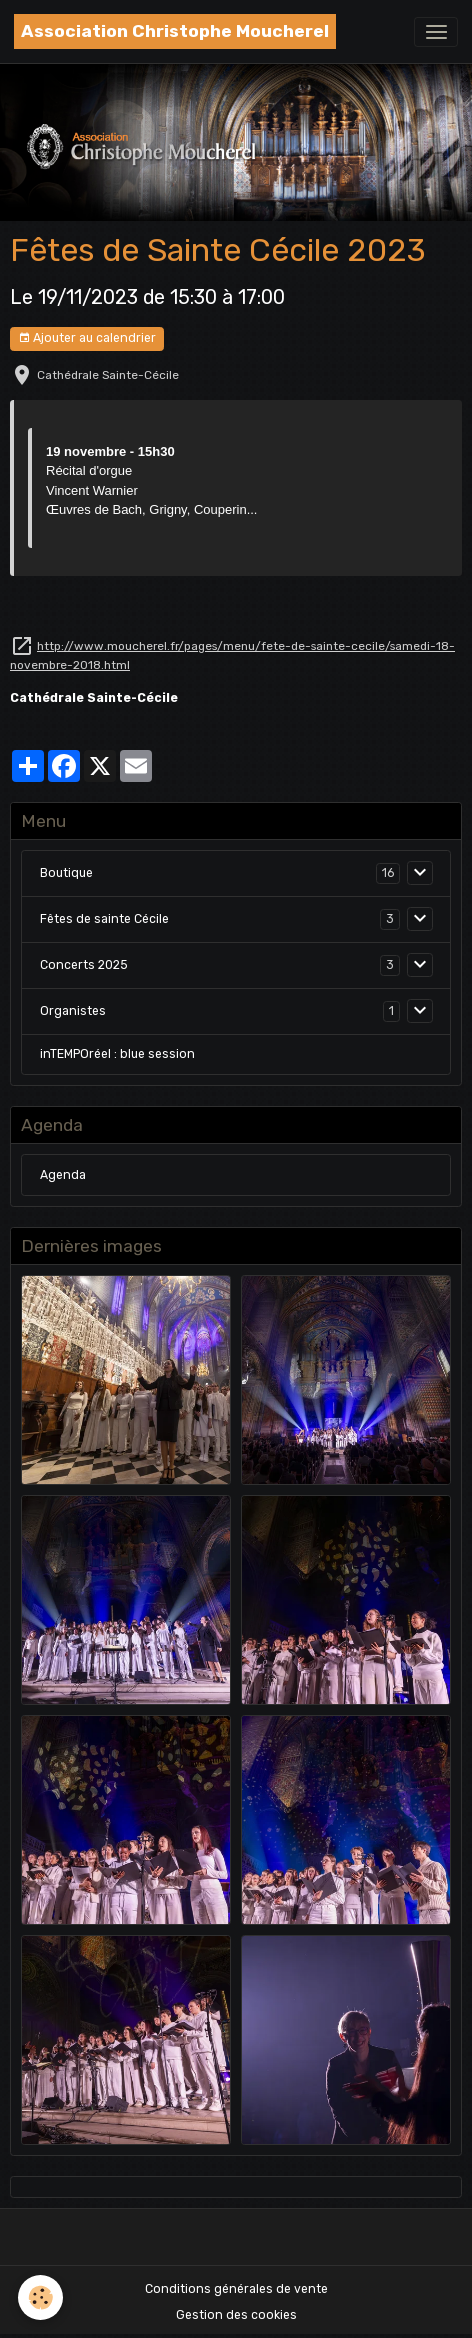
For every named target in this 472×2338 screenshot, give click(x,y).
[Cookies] (40, 2297)
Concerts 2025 (84, 965)
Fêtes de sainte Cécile (104, 919)
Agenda (63, 1175)
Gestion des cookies (236, 2315)
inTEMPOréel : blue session (117, 1054)
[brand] (175, 31)
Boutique (66, 873)
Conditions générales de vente (236, 2289)
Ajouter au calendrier (87, 338)
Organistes (73, 1011)
